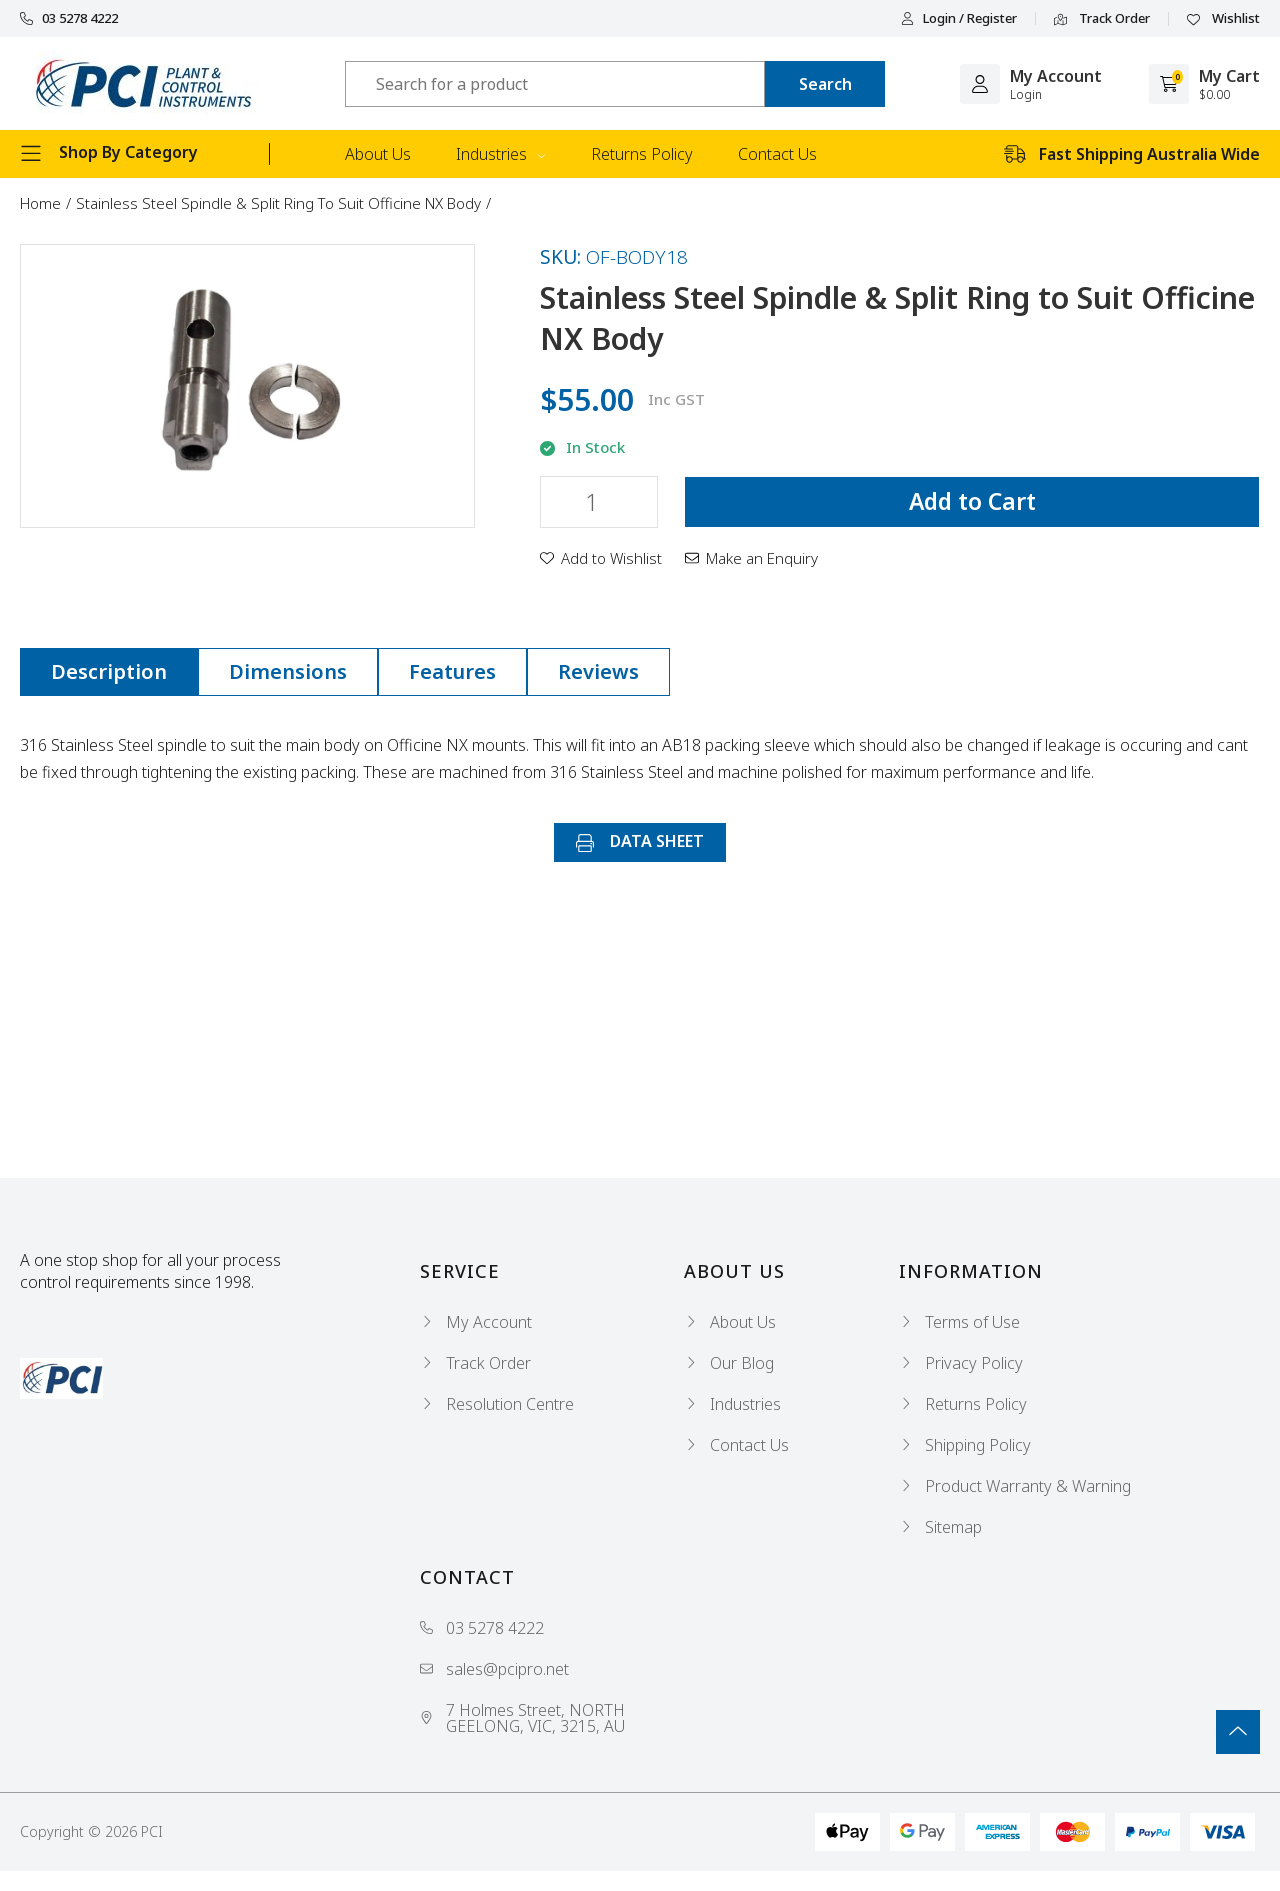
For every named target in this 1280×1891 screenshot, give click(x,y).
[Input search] (555, 84)
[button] (601, 558)
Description (109, 671)
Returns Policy (642, 154)
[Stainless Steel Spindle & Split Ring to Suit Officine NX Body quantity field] (599, 502)
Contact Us (777, 154)
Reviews (598, 671)
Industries (501, 154)
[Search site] (825, 84)
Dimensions (288, 671)
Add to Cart (972, 501)
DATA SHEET (640, 841)
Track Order (1102, 19)
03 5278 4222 (69, 18)
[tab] (109, 672)
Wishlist (1223, 19)
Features (452, 671)
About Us (378, 154)
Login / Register (959, 18)
